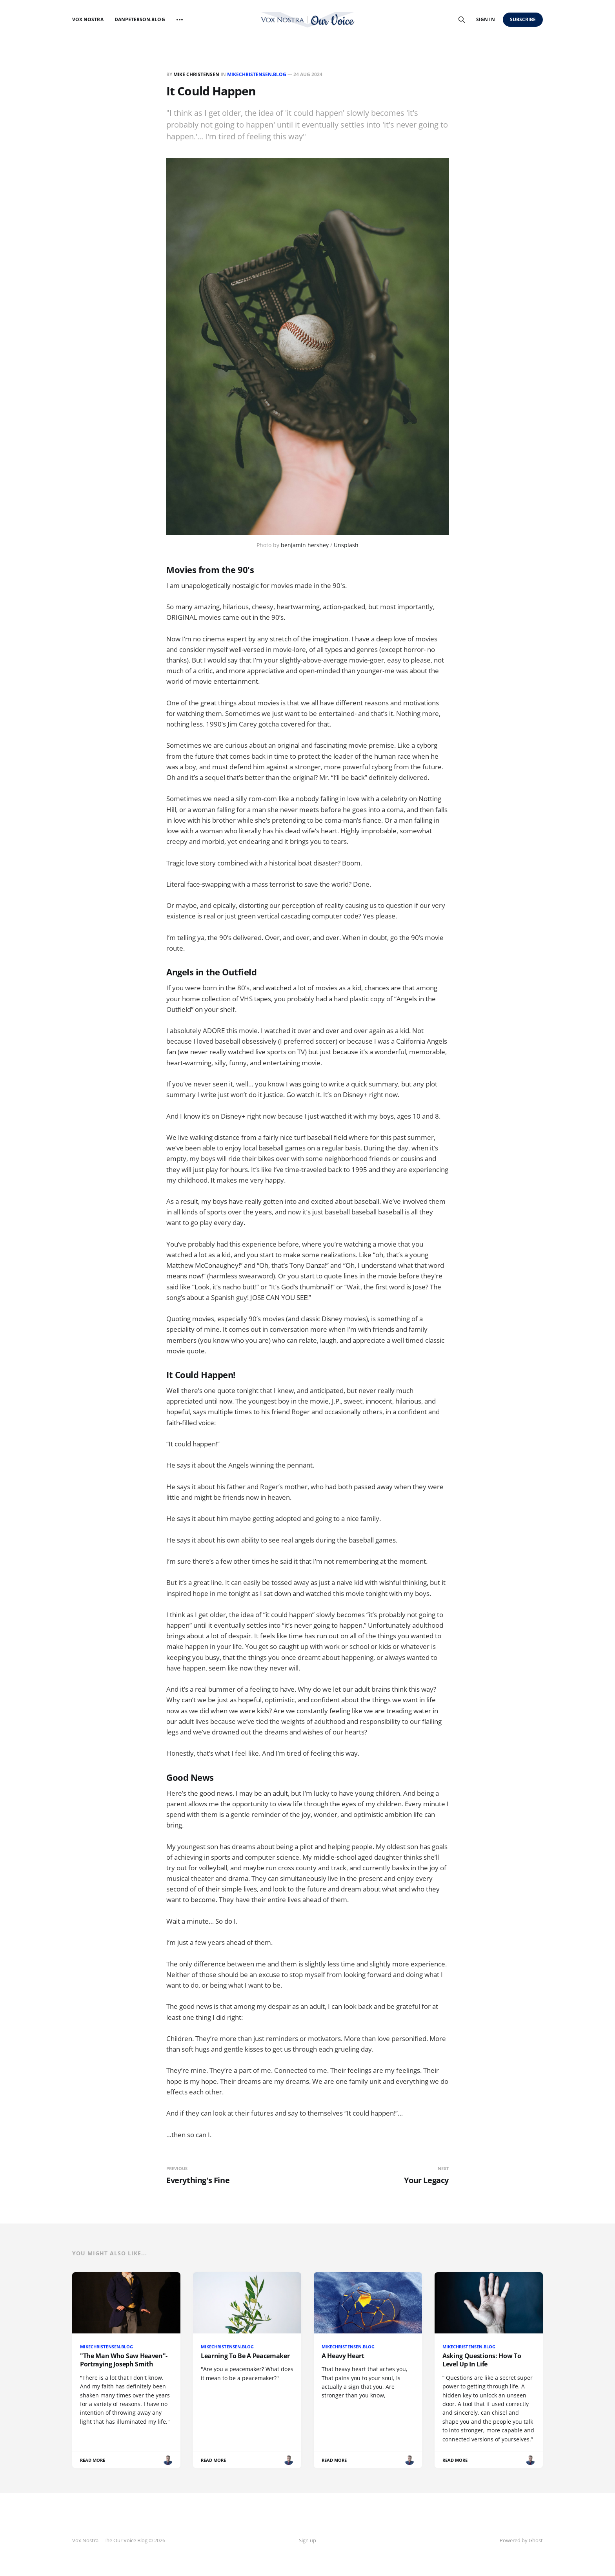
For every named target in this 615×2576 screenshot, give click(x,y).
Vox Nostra (88, 19)
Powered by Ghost (521, 2540)
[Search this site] (462, 20)
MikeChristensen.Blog (256, 74)
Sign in (485, 19)
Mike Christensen (196, 74)
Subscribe (523, 19)
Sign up (307, 2540)
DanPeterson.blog (140, 19)
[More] (180, 20)
